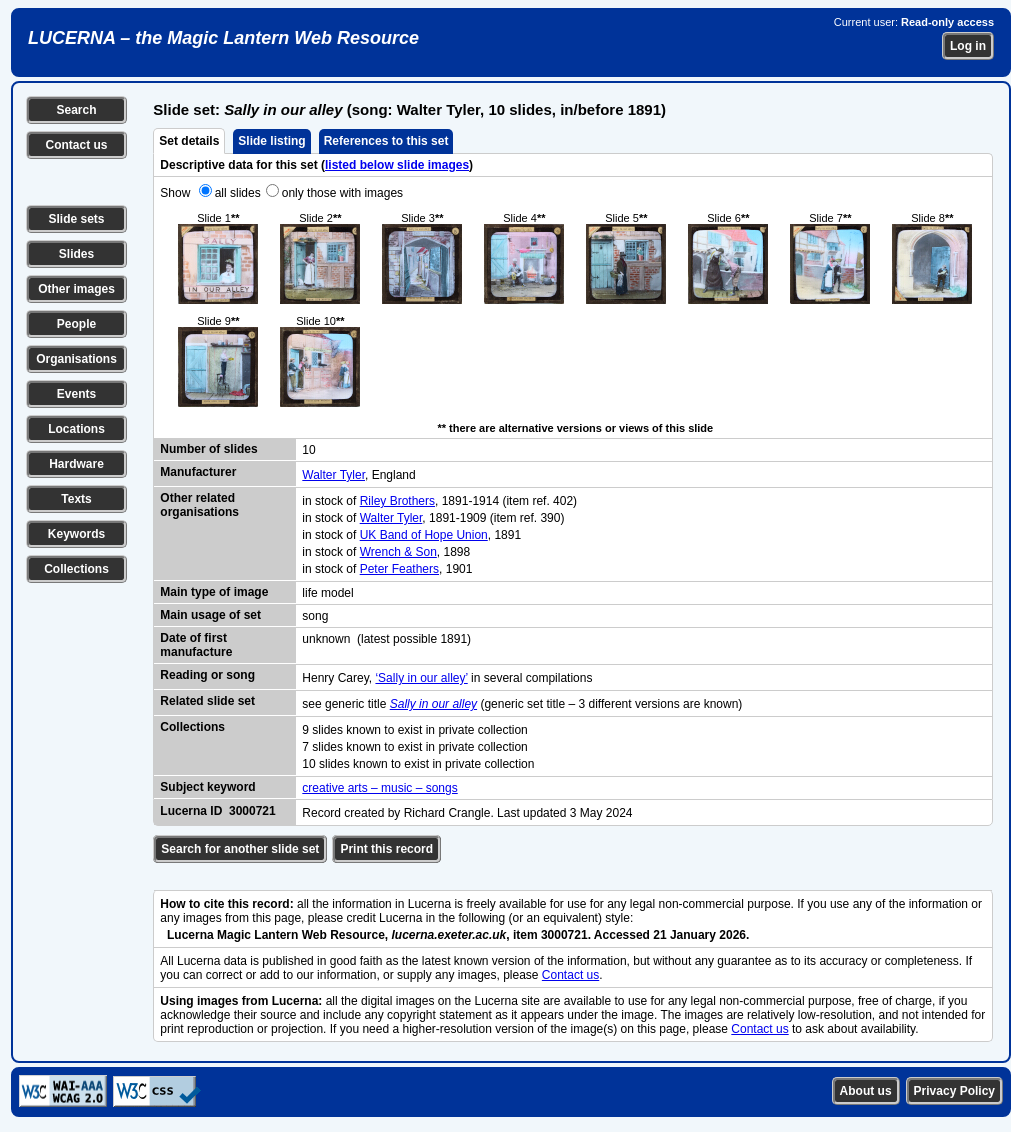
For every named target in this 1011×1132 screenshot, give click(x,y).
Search (76, 110)
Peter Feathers (399, 569)
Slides (76, 254)
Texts (76, 499)
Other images (76, 289)
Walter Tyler (333, 475)
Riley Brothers (397, 501)
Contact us (76, 145)
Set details (189, 141)
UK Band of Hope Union (424, 535)
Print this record (386, 849)
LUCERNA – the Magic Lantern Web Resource (223, 38)
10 (308, 450)
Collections (76, 569)
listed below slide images (397, 165)
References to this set (386, 141)
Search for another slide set (240, 849)
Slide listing (271, 141)
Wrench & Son (398, 552)
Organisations (76, 359)
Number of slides (208, 449)
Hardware (76, 464)
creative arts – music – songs (379, 788)
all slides (238, 193)
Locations (76, 429)
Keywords (76, 534)
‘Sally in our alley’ (421, 678)
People (76, 324)
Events (76, 394)
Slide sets (76, 219)
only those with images (342, 193)
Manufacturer (198, 472)
